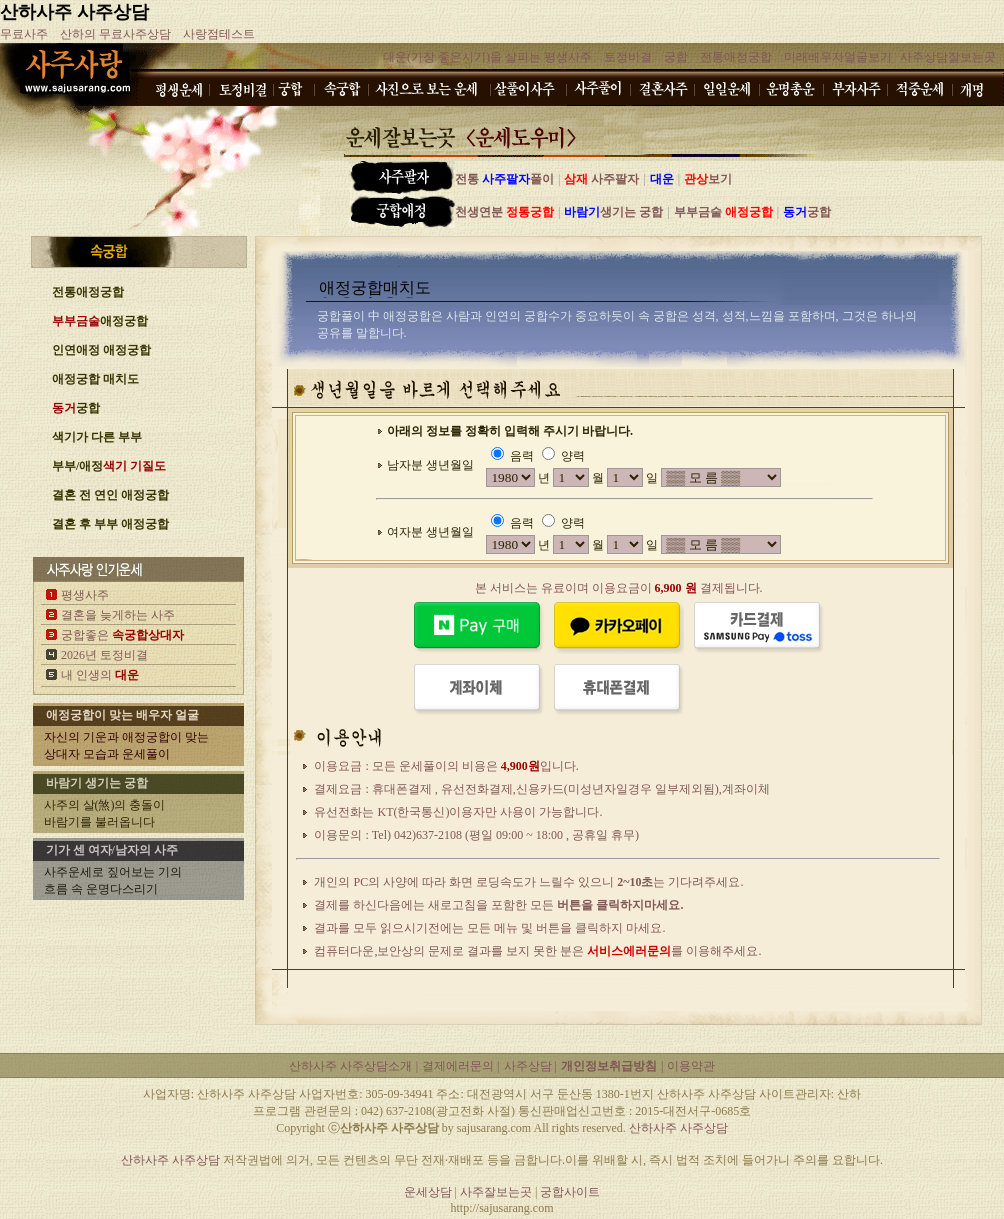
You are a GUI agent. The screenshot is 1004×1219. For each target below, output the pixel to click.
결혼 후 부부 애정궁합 (110, 524)
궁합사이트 (570, 1192)
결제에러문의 (459, 1066)
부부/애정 (109, 466)
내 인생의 (100, 675)
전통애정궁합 (736, 57)
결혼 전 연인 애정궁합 (110, 495)
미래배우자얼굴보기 (838, 57)
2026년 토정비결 (104, 655)
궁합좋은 (122, 635)
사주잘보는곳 (497, 1192)
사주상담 (529, 1066)
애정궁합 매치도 (95, 379)
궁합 (676, 57)
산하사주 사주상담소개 (350, 1066)
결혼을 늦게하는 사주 (118, 615)
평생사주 (85, 595)
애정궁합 (100, 321)
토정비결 (628, 57)
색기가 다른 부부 (97, 437)
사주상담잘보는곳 (948, 57)
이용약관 (691, 1066)
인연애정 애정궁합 (101, 350)
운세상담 (428, 1192)
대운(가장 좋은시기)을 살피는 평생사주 (487, 57)
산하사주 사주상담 (74, 12)
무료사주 (24, 34)
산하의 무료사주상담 (115, 34)
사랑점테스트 (219, 34)
